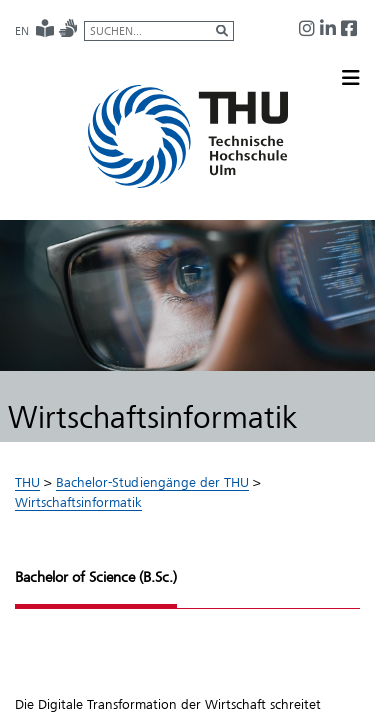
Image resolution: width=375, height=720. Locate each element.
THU (27, 482)
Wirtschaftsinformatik (78, 502)
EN (22, 31)
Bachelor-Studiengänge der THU (152, 482)
